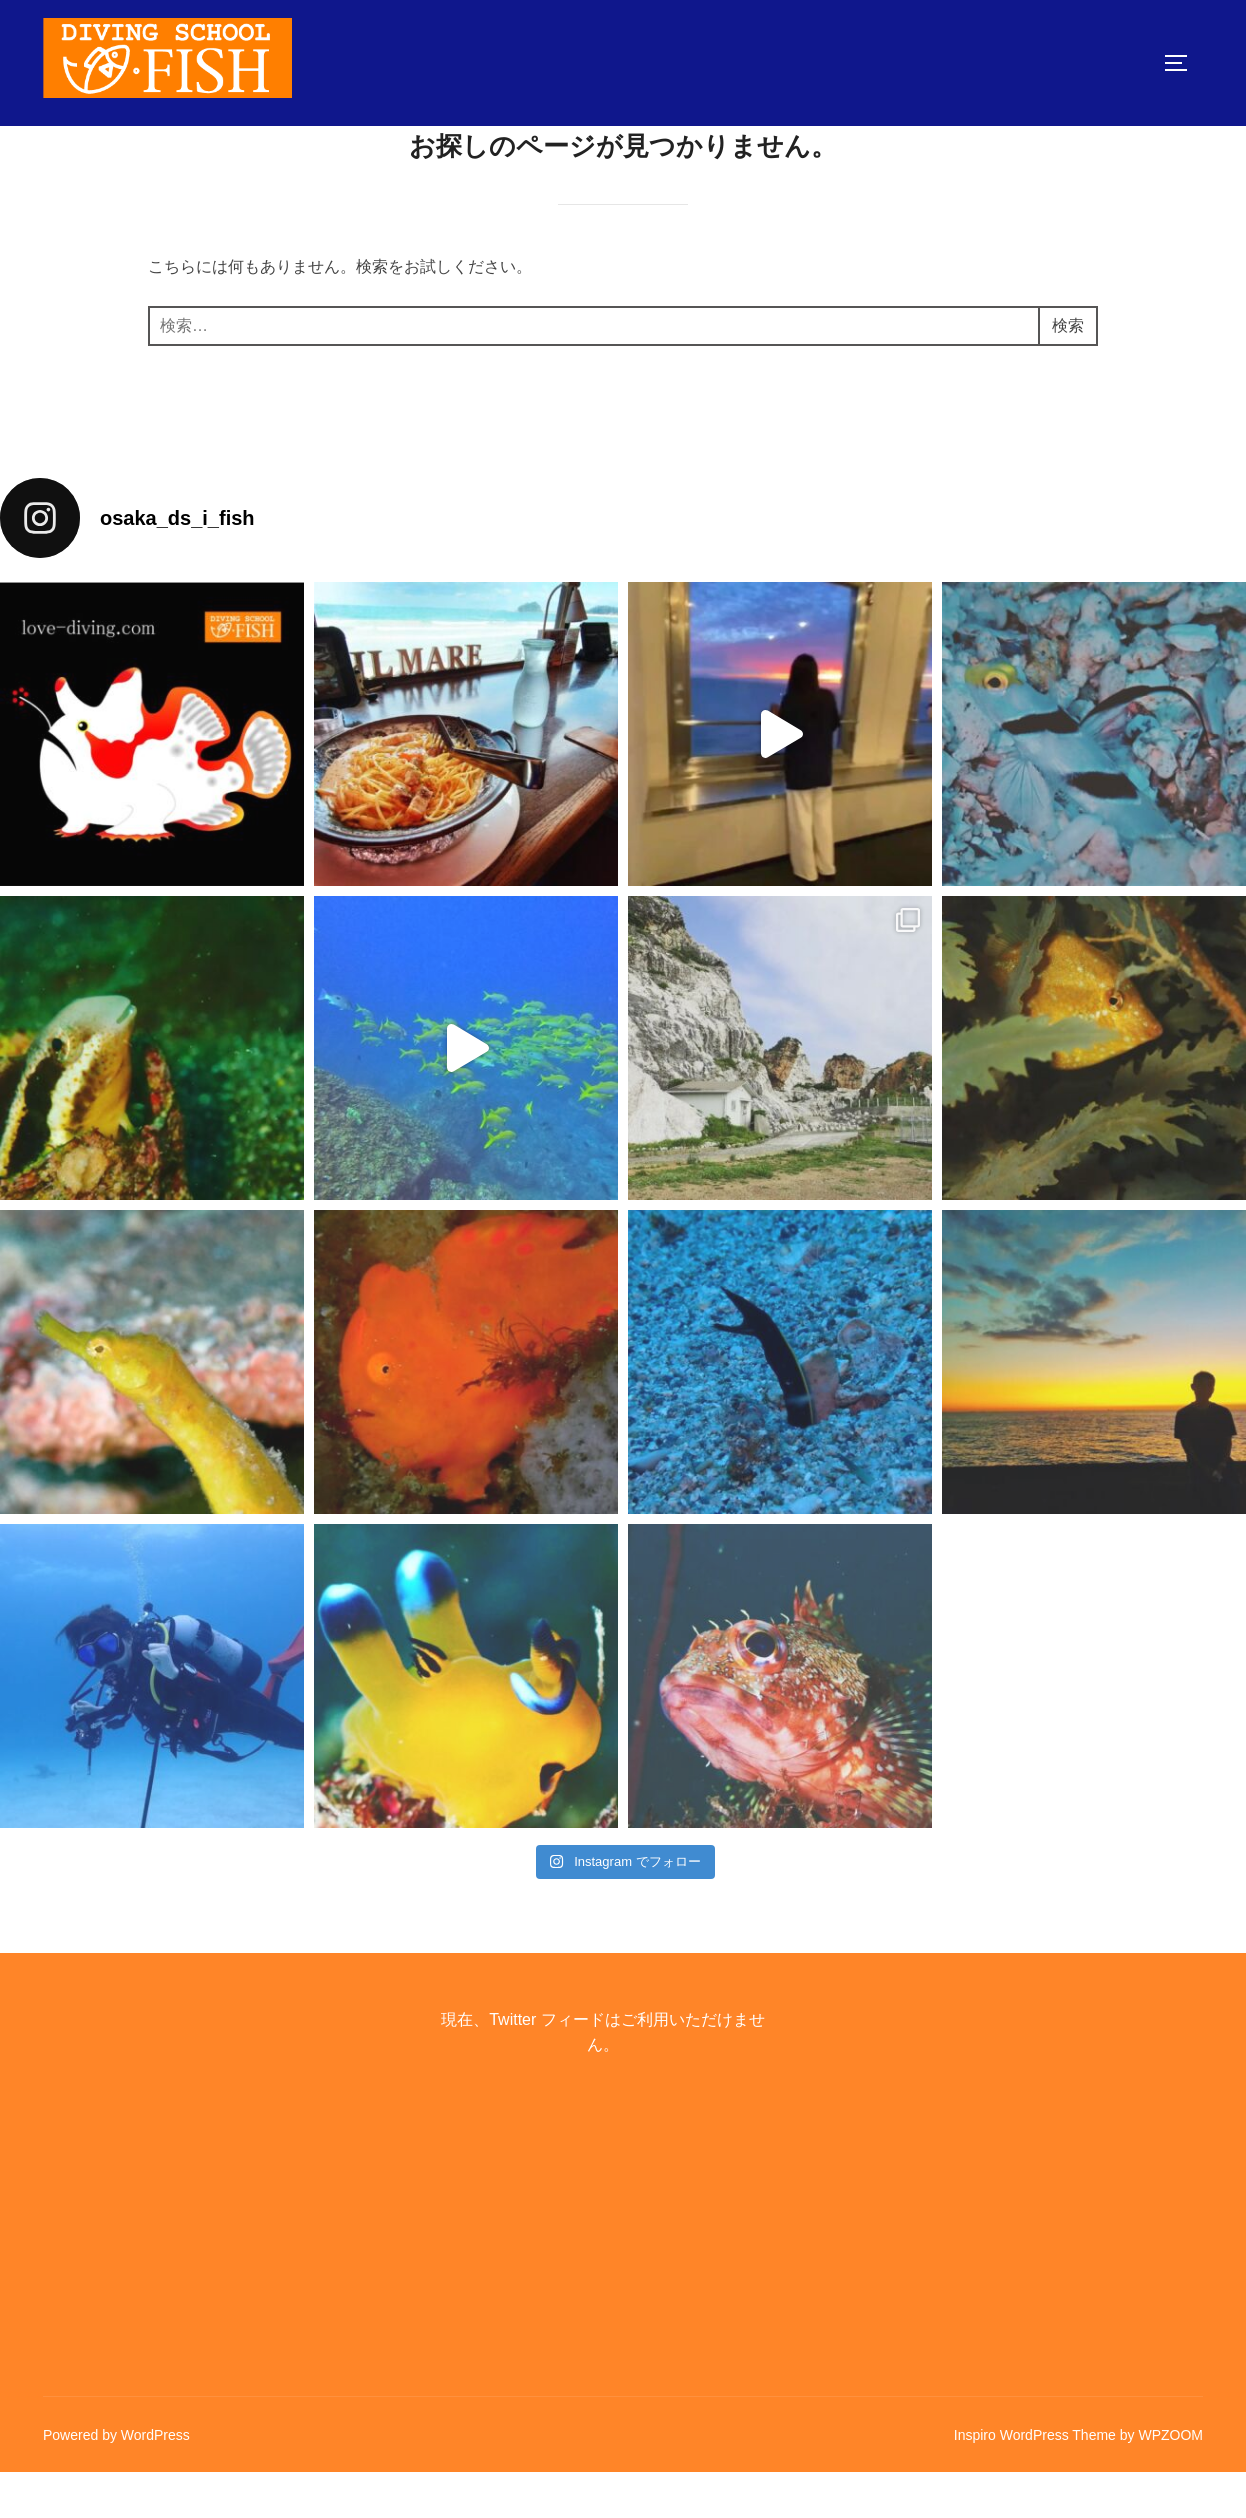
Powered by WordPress (116, 2480)
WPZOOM (1170, 2480)
